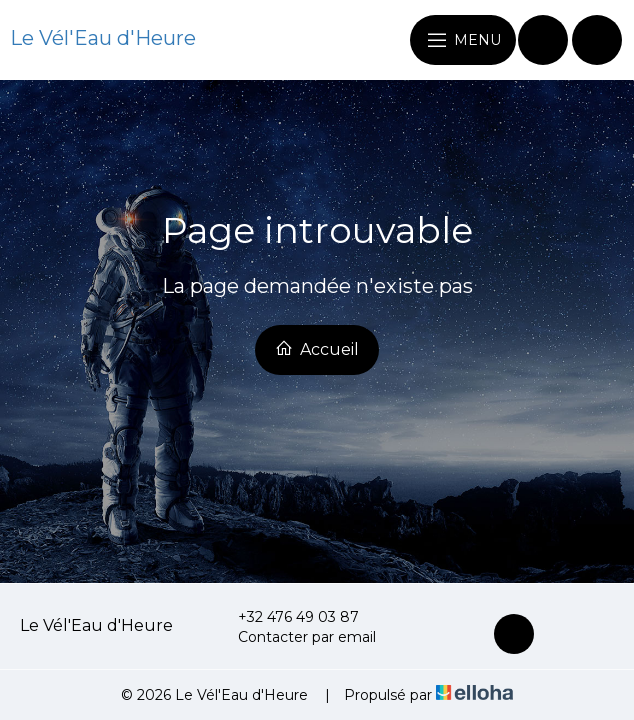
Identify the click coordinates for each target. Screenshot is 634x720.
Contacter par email (295, 637)
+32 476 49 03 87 (287, 617)
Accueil (317, 349)
